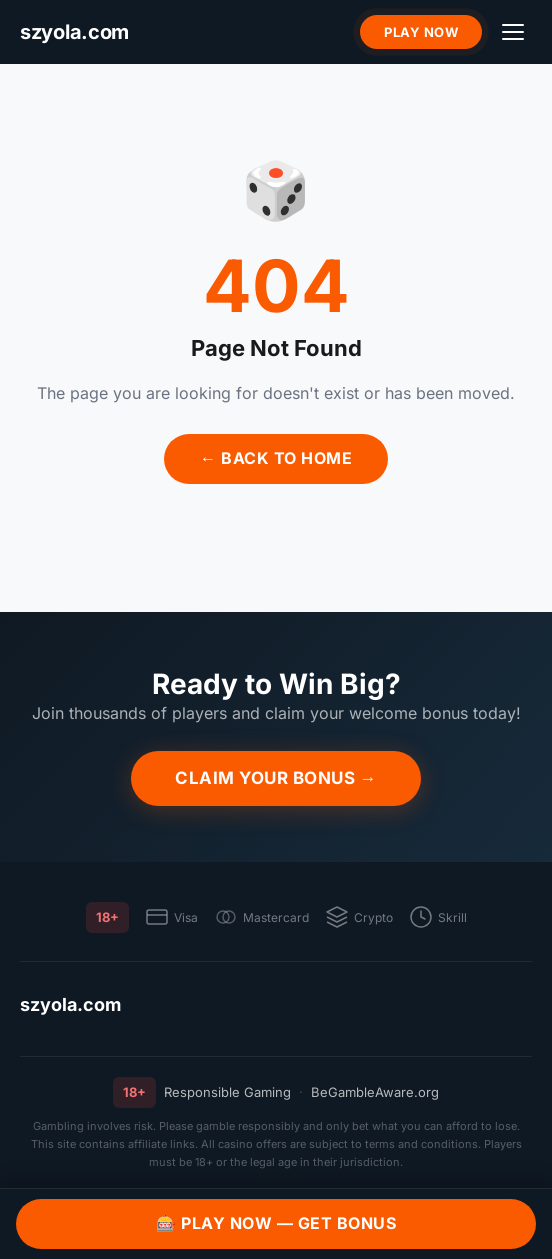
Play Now (421, 32)
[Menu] (513, 32)
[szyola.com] (74, 32)
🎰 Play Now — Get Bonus (276, 1223)
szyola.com (70, 1004)
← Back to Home (276, 458)
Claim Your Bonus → (276, 778)
